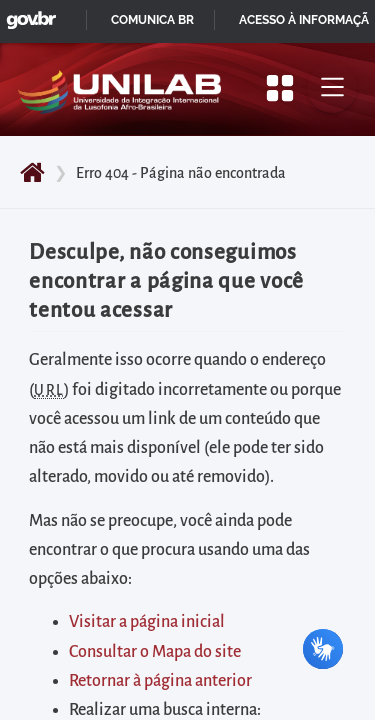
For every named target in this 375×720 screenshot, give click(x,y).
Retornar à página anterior (160, 681)
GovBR (27, 14)
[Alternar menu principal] (332, 88)
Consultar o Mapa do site (155, 652)
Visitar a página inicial (147, 622)
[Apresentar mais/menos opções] (280, 88)
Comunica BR (152, 20)
